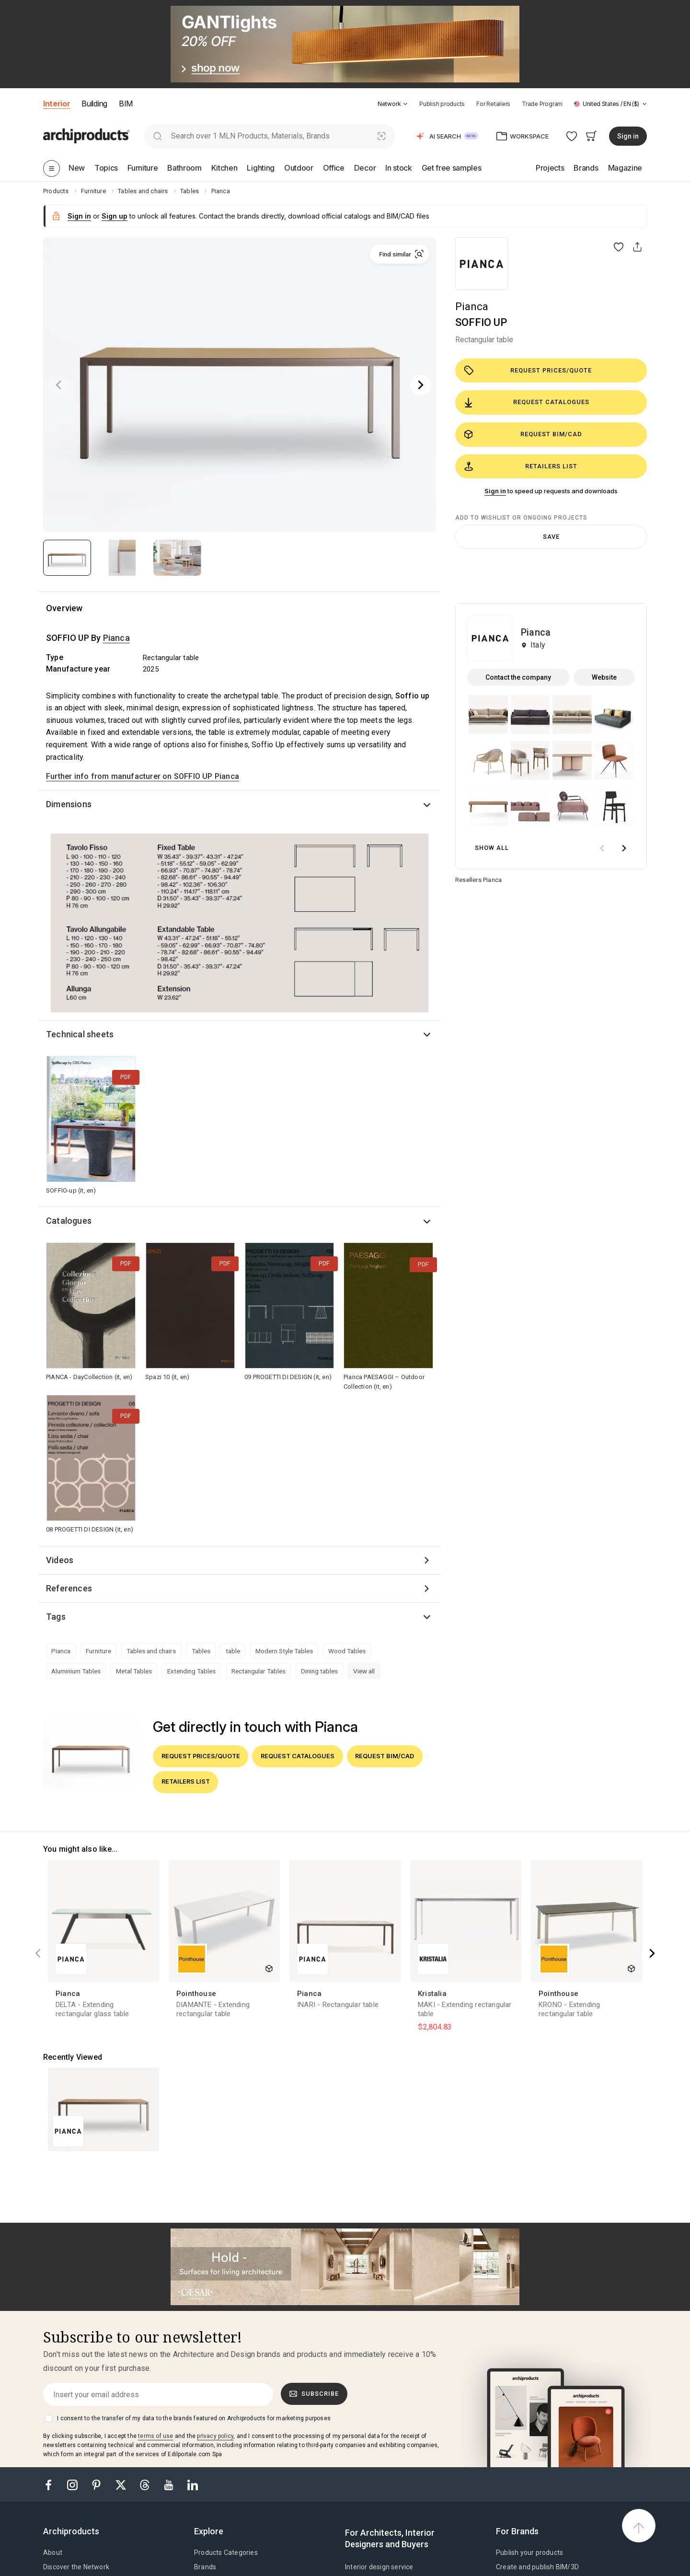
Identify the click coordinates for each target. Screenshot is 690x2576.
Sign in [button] (628, 136)
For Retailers (493, 103)
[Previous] (58, 384)
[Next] (420, 384)
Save (551, 536)
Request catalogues (526, 402)
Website (604, 677)
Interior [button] (56, 103)
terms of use (155, 2436)
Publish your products (529, 2552)
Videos (59, 1560)
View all (364, 1671)
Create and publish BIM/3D (537, 2567)
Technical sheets (80, 1034)
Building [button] (94, 103)
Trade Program (542, 103)
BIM (126, 103)
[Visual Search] (381, 136)
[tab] (405, 104)
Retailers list (520, 466)
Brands (205, 2567)
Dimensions (69, 804)
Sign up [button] (114, 216)
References (69, 1588)
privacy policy (215, 2436)
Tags (56, 1617)
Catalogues (69, 1221)
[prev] (602, 848)
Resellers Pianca (478, 879)
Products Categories (226, 2552)
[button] (393, 103)
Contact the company (518, 677)
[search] (157, 136)
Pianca (471, 307)
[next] (624, 848)
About (52, 2552)
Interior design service (379, 2567)
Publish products (442, 103)
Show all (492, 847)
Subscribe (314, 2394)
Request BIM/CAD (523, 434)
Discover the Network (76, 2567)
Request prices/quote (528, 370)
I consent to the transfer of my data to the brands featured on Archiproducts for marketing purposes (194, 2418)
